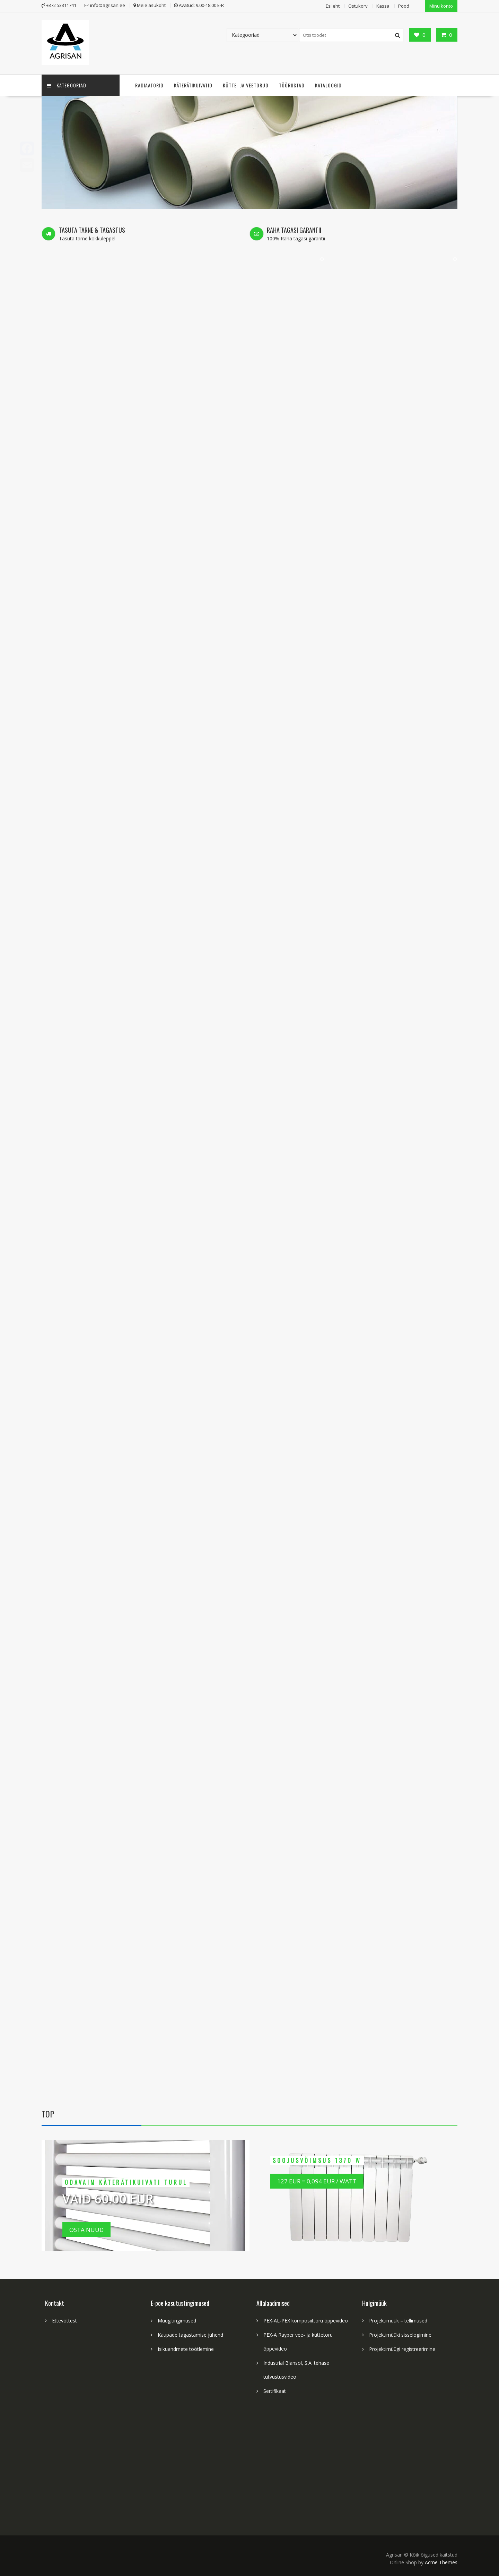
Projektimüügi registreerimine (402, 2348)
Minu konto (441, 6)
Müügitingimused (177, 2320)
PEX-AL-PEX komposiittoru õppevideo (305, 2320)
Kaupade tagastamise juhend (190, 2334)
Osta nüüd (86, 2229)
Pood (403, 6)
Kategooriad (66, 84)
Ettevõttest (64, 2320)
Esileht (333, 6)
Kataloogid (328, 84)
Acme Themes (441, 2561)
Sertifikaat (274, 2390)
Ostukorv (358, 6)
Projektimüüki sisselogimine (400, 2334)
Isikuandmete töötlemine (186, 2348)
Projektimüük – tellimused (398, 2320)
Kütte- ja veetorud (246, 84)
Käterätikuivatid (193, 84)
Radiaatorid (149, 84)
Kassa (382, 6)
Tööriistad (292, 84)
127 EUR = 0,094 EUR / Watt (317, 2181)
